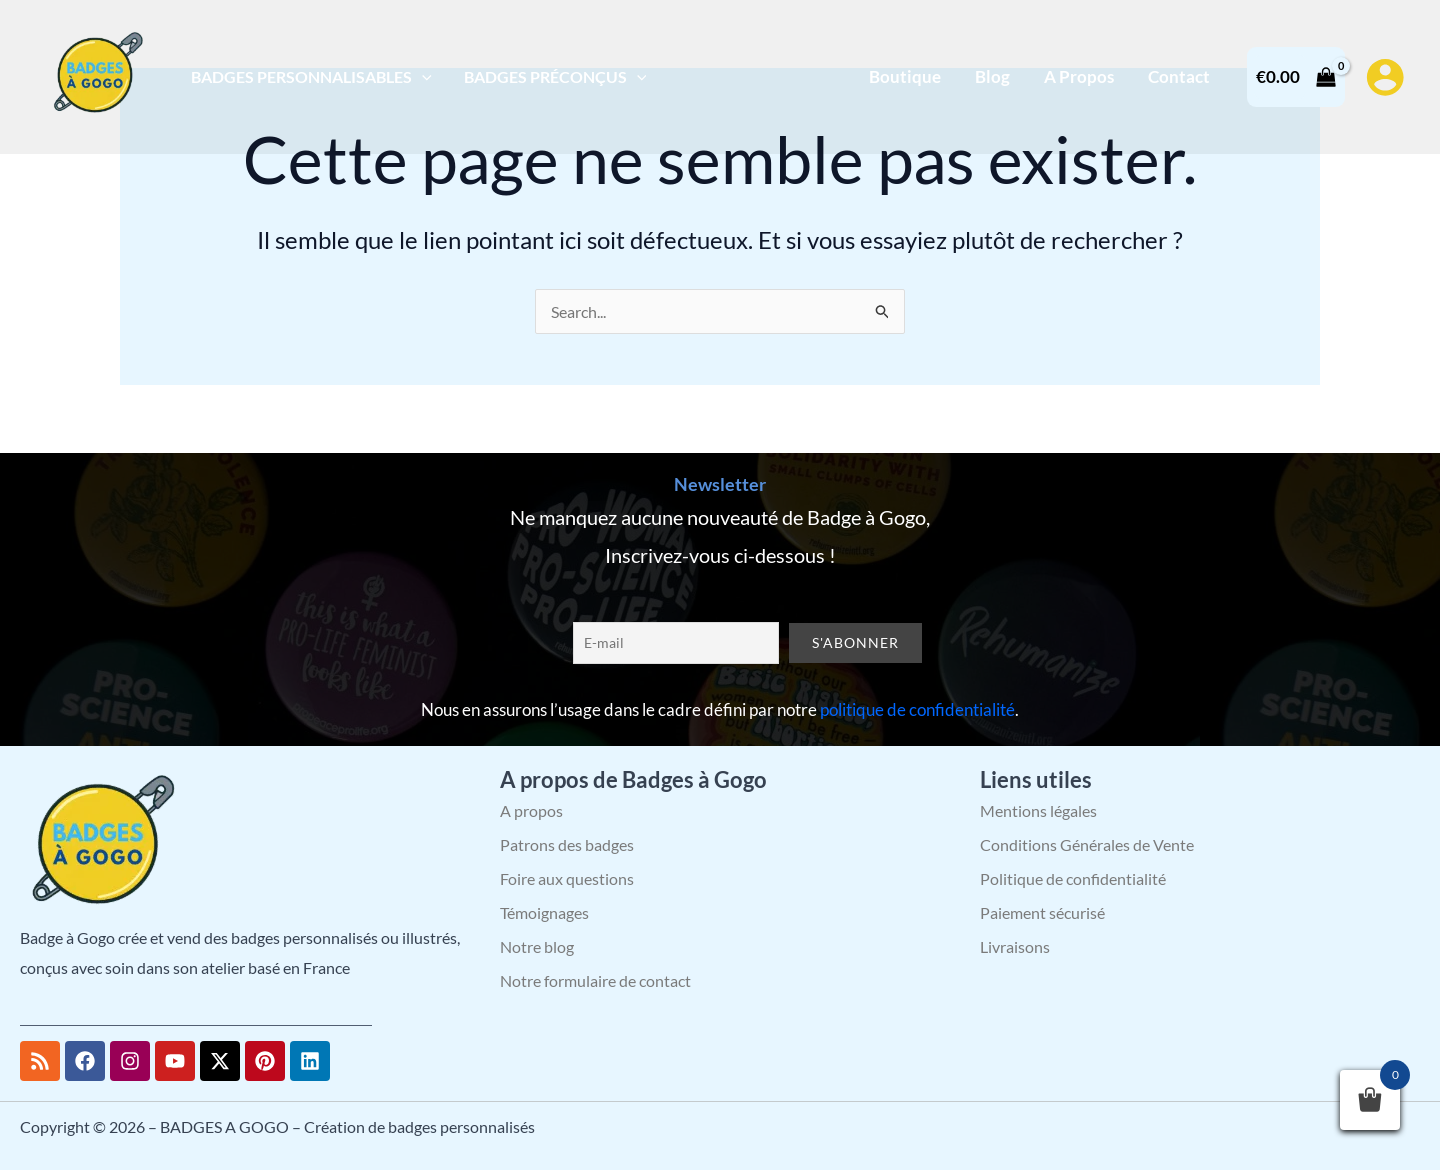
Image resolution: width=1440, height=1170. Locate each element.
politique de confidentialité (917, 709)
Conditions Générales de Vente (1087, 844)
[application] (422, 76)
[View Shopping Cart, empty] (1296, 76)
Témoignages (544, 912)
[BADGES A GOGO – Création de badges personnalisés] (95, 74)
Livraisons (1015, 946)
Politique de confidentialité (1073, 878)
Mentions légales (1038, 810)
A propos (531, 810)
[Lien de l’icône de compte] (1385, 77)
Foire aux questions (567, 878)
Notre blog (537, 946)
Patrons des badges (567, 844)
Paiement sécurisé (1042, 912)
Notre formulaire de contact (595, 980)
